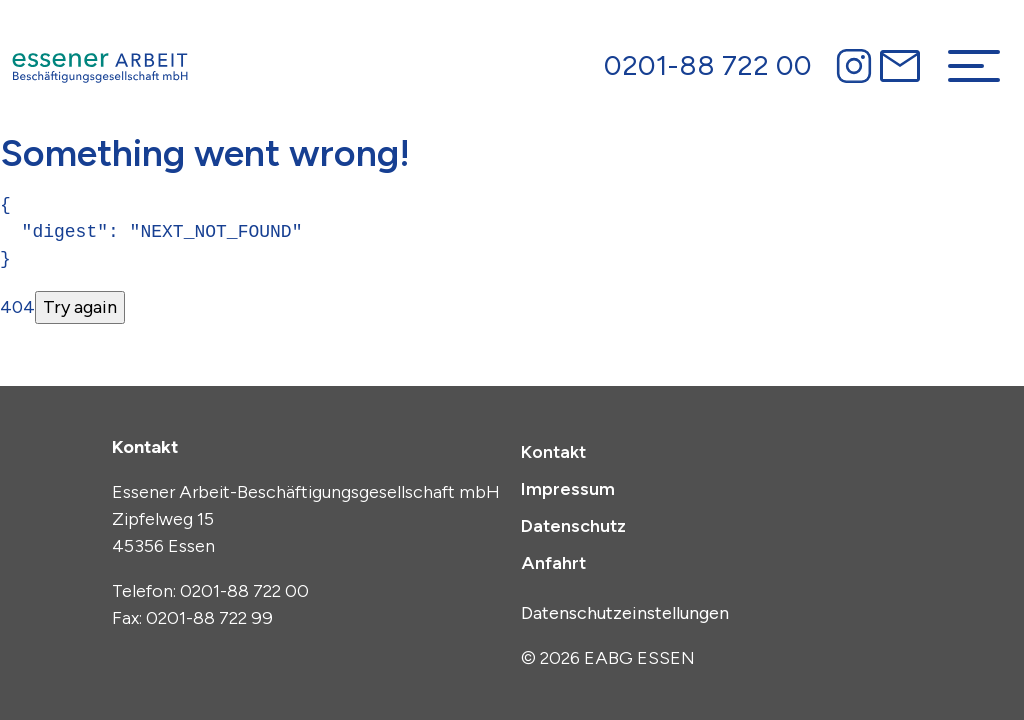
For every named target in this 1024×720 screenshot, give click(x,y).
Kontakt (553, 452)
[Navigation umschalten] (974, 66)
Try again (80, 307)
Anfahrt (553, 563)
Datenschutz (573, 526)
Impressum (568, 489)
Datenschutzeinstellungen (625, 613)
